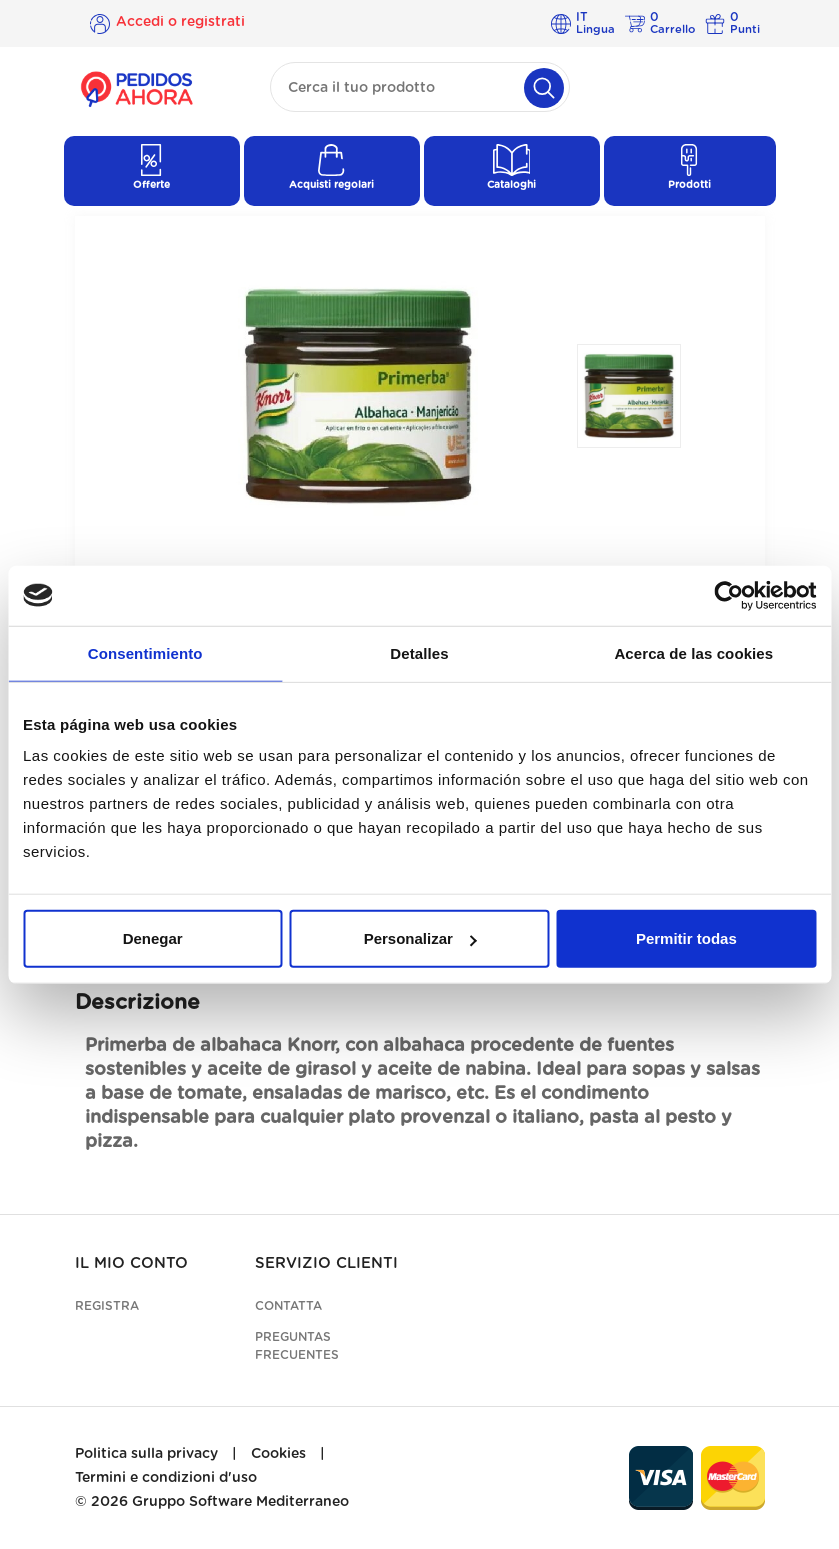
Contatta (288, 1306)
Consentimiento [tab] (145, 652)
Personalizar (420, 938)
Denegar (153, 938)
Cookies (278, 1454)
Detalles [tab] (419, 652)
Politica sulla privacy (146, 1454)
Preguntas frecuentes (297, 1346)
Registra (107, 1306)
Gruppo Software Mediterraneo (240, 1502)
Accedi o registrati (180, 23)
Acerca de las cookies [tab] (693, 652)
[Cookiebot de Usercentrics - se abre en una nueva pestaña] (728, 595)
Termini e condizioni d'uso (166, 1478)
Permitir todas (686, 938)
